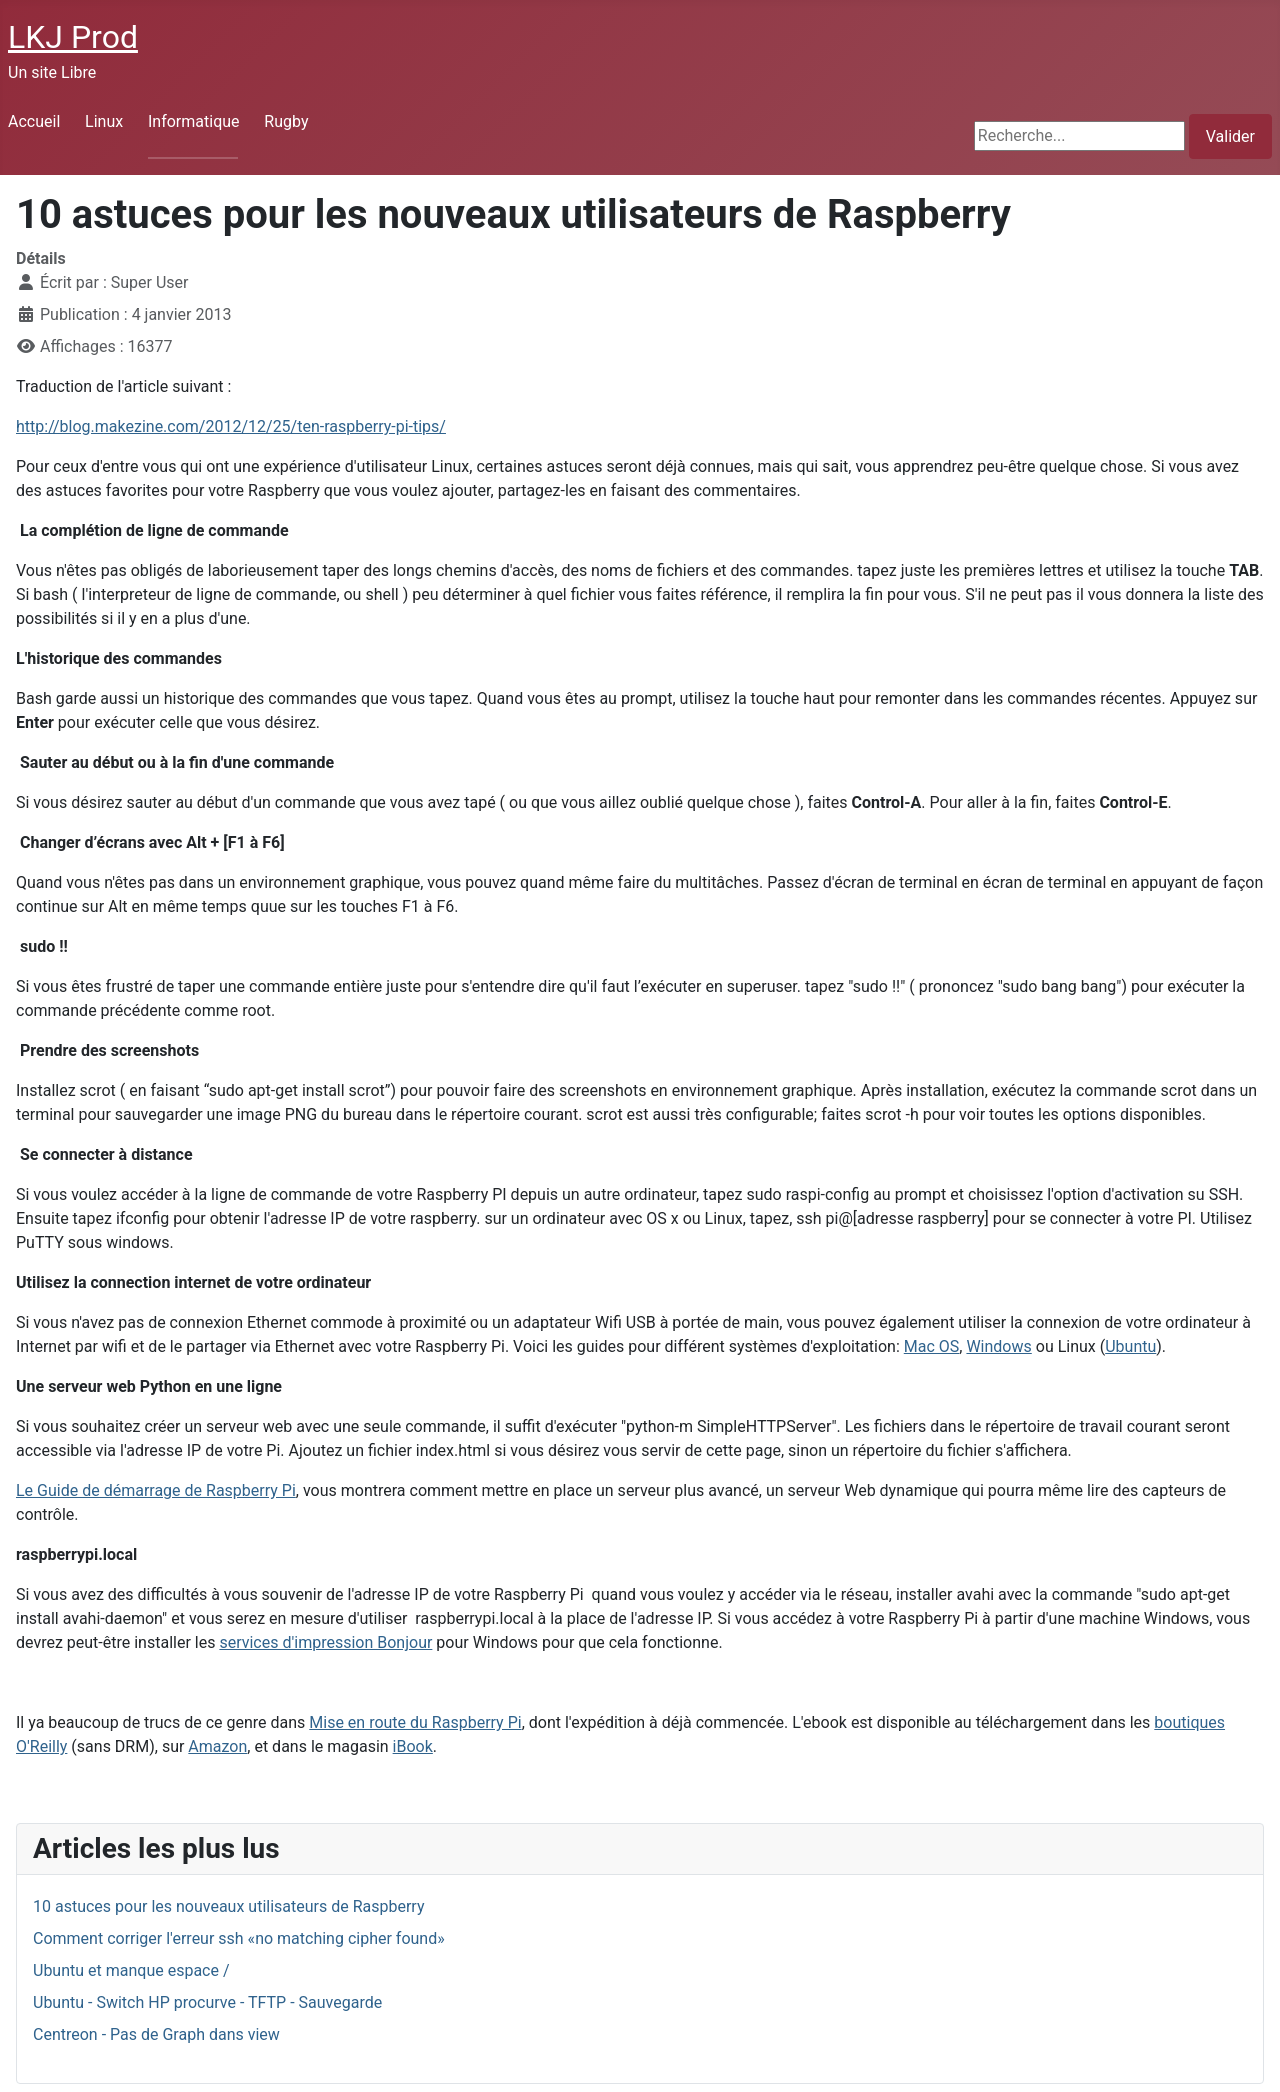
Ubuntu (1130, 1346)
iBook (413, 1746)
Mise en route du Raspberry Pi (415, 1722)
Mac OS (932, 1346)
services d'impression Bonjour (325, 1642)
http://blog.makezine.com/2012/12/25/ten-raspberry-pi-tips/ (231, 426)
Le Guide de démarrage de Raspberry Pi (156, 1490)
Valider (1230, 136)
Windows (998, 1346)
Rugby (286, 121)
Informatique (194, 121)
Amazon (217, 1746)
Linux (104, 121)
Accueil (34, 121)
